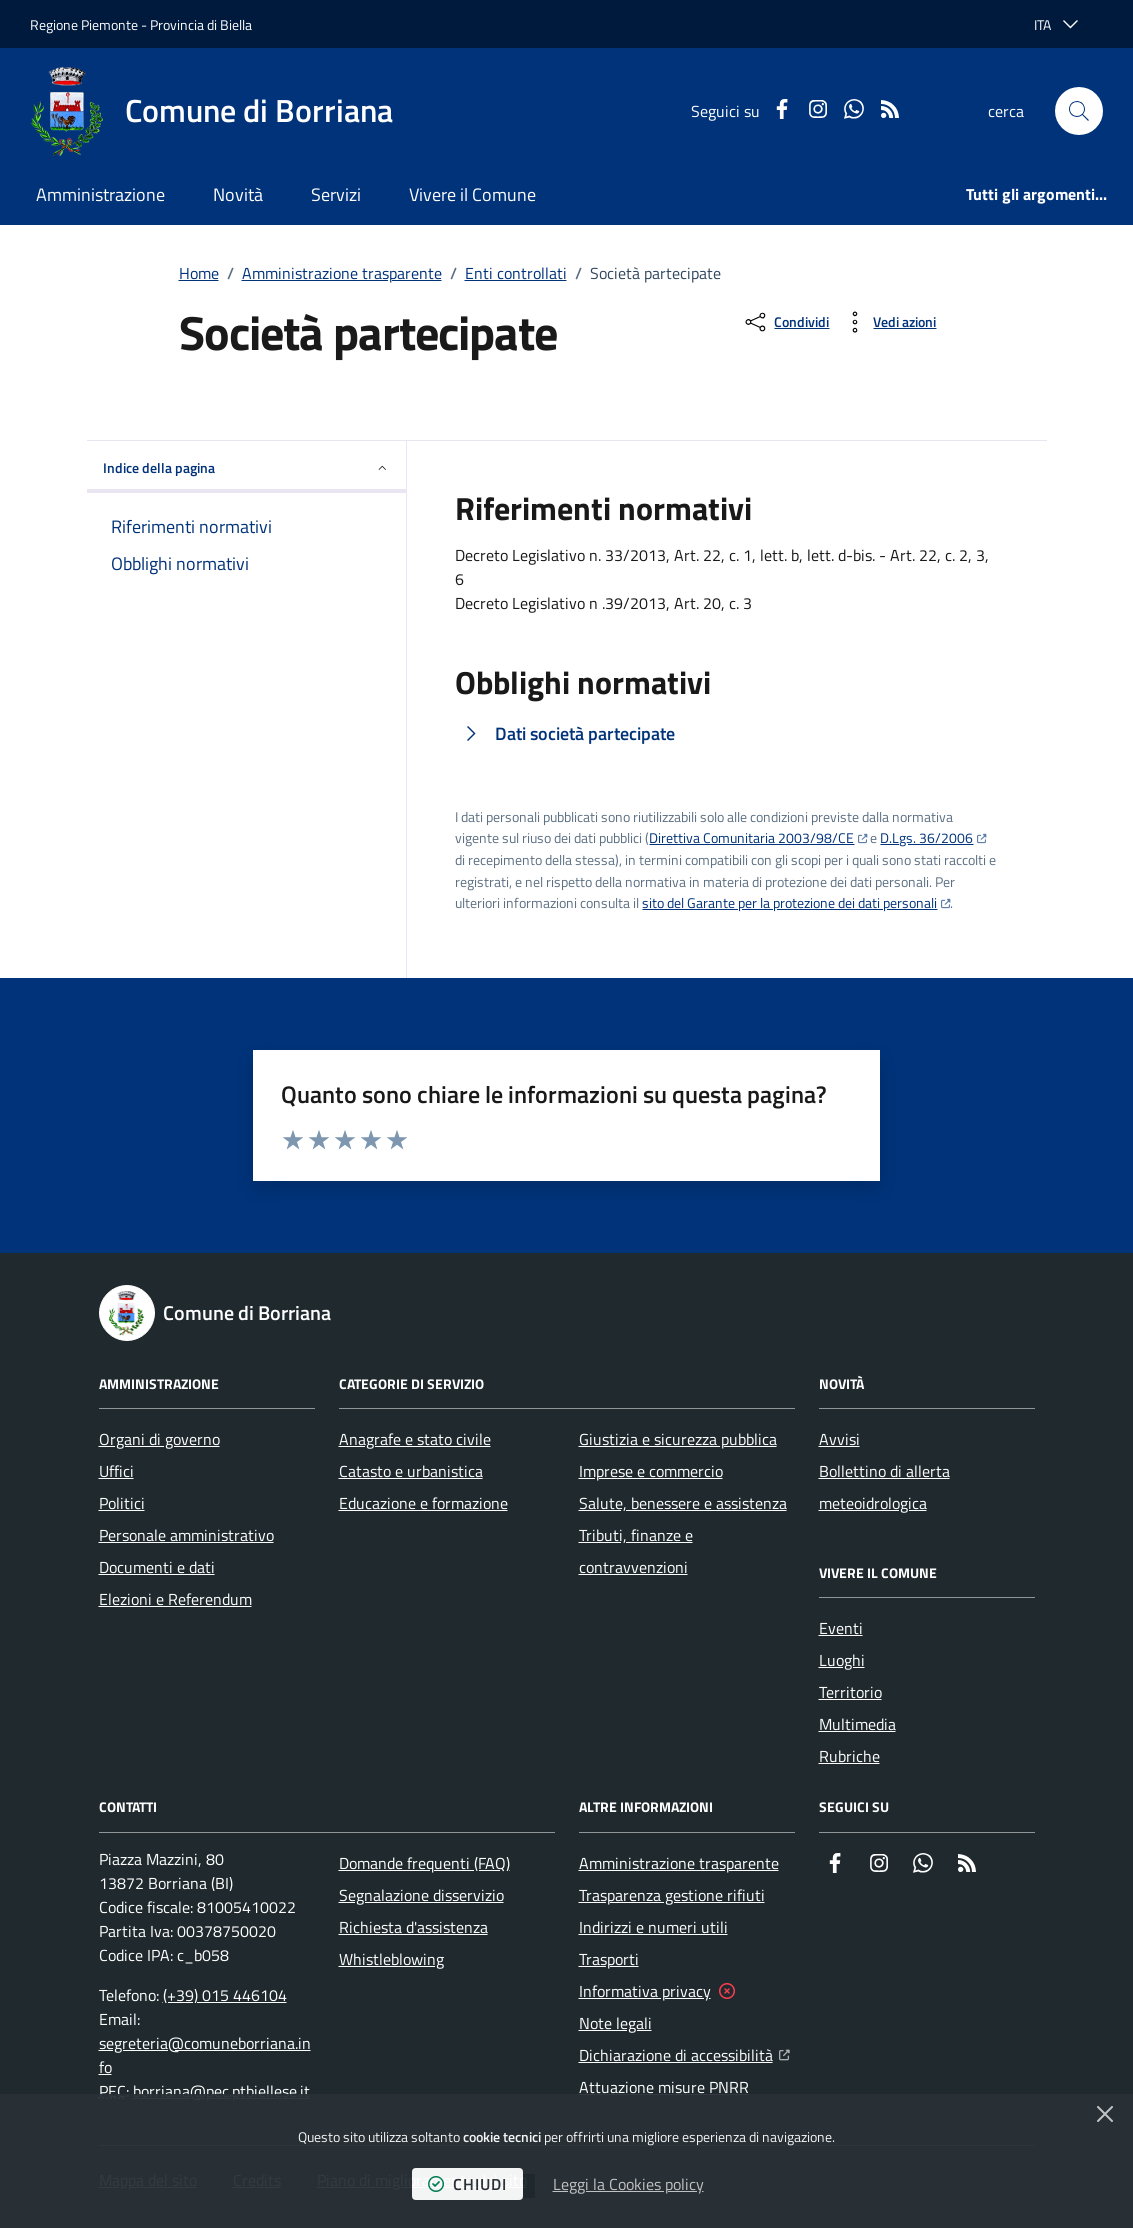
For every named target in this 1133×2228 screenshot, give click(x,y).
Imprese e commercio (651, 1471)
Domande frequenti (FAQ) (424, 1863)
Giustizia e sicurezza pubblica (678, 1439)
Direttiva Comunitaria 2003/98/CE (751, 837)
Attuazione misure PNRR (664, 2087)
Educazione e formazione (423, 1503)
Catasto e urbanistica (411, 1471)
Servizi (336, 194)
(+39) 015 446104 (225, 1995)
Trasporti (609, 1959)
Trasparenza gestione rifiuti (672, 1895)
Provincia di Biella (201, 24)
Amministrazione (100, 194)
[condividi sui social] (785, 322)
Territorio (850, 1692)
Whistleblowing (391, 1959)
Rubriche (849, 1756)
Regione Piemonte (84, 24)
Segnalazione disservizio (421, 1895)
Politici (122, 1503)
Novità (238, 194)
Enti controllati (516, 273)
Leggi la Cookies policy (628, 2184)
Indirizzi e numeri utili (653, 1927)
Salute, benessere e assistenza (683, 1503)
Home (199, 273)
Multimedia (857, 1724)
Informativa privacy (645, 1991)
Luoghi (842, 1660)
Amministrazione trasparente (342, 273)
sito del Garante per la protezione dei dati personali (789, 902)
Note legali (615, 2023)
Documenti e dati (157, 1567)
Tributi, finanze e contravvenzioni (636, 1551)
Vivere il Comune (472, 194)
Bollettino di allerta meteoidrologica (884, 1487)
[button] (1079, 111)
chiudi (467, 2184)
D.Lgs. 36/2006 (926, 837)
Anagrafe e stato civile (415, 1439)
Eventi (841, 1628)
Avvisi (839, 1439)
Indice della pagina (247, 467)
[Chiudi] (1105, 2114)
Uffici (116, 1471)
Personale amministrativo (186, 1535)
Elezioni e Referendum (175, 1599)
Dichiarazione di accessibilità (684, 2053)
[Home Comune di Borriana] (211, 111)
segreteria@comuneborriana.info (205, 2055)
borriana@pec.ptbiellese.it (221, 2091)
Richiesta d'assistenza (413, 1927)
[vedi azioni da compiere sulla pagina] (888, 322)
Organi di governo (159, 1439)
